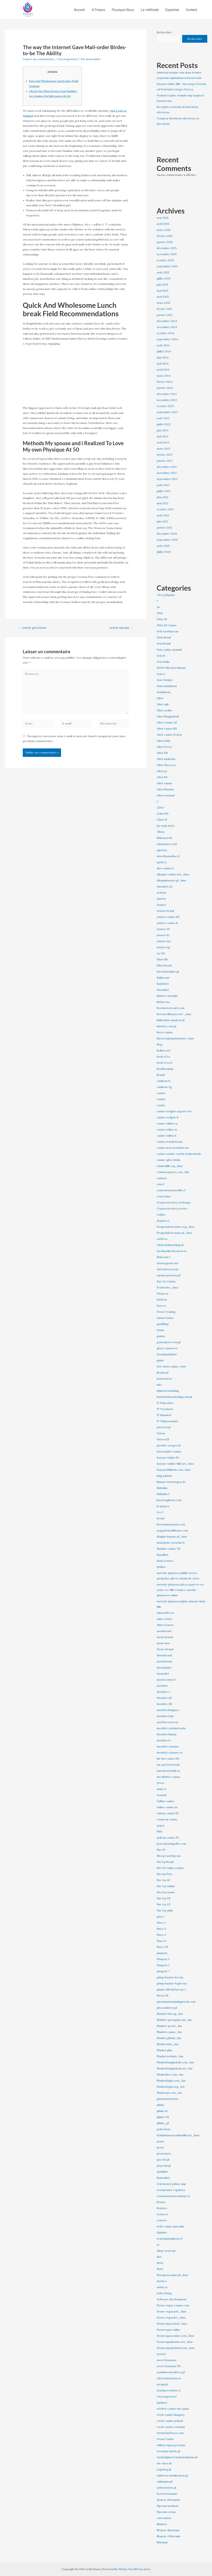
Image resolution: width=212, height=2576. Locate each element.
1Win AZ (162, 619)
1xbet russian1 (166, 795)
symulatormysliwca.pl (171, 2372)
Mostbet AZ (164, 1698)
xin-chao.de (164, 2463)
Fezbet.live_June (167, 1287)
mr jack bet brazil (168, 1764)
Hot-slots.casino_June (171, 1366)
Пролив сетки (166, 2512)
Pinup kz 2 (163, 1965)
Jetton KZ (163, 1439)
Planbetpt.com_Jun (169, 2092)
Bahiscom (163, 977)
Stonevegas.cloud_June (172, 2323)
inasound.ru (164, 1378)
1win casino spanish (169, 649)
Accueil (79, 10)
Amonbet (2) (164, 886)
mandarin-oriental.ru (171, 1542)
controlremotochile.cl (171, 1190)
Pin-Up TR (163, 1898)
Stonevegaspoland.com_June (176, 2348)
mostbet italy (165, 1716)
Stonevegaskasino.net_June (175, 2341)
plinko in (162, 2111)
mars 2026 (163, 230)
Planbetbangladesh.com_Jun (175, 2062)
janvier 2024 (165, 387)
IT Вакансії (164, 1415)
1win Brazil (164, 643)
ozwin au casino (167, 1819)
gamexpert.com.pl (168, 1342)
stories (161, 2354)
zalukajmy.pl (164, 2481)
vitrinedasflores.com (170, 2433)
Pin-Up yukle (165, 1910)
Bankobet (163, 983)
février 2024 (165, 381)
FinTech (162, 1299)
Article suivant (121, 628)
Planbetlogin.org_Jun (171, 2086)
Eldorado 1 (164, 1257)
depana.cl (163, 1220)
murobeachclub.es (168, 1770)
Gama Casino (165, 1317)
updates (162, 2402)
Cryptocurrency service (172, 1208)
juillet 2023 (164, 424)
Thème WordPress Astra (134, 2569)
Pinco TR (162, 1947)
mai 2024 (162, 363)
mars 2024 (164, 375)
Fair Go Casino (166, 1281)
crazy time (164, 1196)
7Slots (160, 831)
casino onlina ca (167, 1123)
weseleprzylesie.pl (168, 2451)
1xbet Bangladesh (168, 716)
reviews (162, 2220)
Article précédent (32, 628)
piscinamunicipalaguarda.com (176, 2001)
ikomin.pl (162, 1372)
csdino (161, 1214)
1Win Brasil (164, 637)
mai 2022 (162, 503)
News (160, 1783)
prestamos (164, 2153)
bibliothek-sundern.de (171, 1020)
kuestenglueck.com (169, 1500)
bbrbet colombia (167, 995)
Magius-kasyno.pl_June (172, 1536)
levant (161, 1518)
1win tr (161, 674)
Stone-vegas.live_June (171, 2317)
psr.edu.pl (163, 2159)
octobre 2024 (165, 333)
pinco (160, 1916)
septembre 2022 (167, 479)
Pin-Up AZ (163, 1880)
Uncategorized (67, 59)
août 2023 (163, 418)
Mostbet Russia (166, 1734)
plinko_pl (163, 2123)
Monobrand (164, 1655)
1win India (163, 661)
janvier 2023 (165, 460)
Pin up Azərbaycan (168, 1855)
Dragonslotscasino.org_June (175, 1226)
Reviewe (162, 2208)
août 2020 (163, 545)
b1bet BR (162, 959)
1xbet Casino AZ (167, 722)
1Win (160, 613)
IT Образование (167, 1421)
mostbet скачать (168, 1746)
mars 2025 (163, 302)
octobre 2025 (165, 260)
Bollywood (163, 1050)
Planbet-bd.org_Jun (170, 2013)
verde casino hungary (171, 2414)
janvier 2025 (164, 315)
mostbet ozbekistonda (171, 1728)
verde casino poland (170, 2420)
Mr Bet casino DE (168, 1758)
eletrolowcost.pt (167, 1269)
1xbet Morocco (166, 765)
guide (160, 1360)
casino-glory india (168, 1160)
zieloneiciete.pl (166, 2487)
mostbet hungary (168, 1710)
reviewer (162, 2214)
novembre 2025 (167, 254)
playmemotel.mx (167, 2098)
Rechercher (164, 32)
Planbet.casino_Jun (169, 2032)
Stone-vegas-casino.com (173, 2305)
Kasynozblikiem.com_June (174, 1469)
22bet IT (162, 819)
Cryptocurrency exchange (174, 1202)
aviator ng (163, 947)
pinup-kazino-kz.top (170, 1977)
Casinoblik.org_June (170, 1166)
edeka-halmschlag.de (170, 1245)
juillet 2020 (164, 552)
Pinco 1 (161, 1922)
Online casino (165, 1801)
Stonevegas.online (168, 2329)
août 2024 (163, 345)
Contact (191, 10)
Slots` (160, 2269)
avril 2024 (163, 369)
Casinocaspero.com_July (173, 1172)
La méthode (150, 10)
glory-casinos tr (167, 1348)
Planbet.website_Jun (170, 2056)
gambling (163, 1324)
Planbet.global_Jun (169, 2038)
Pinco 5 (161, 1934)
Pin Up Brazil (165, 1862)
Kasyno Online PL (168, 1457)
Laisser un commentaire (38, 59)
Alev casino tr (165, 868)
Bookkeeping (165, 1068)
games (161, 1336)
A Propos (98, 10)
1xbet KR (162, 752)
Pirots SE (162, 1995)
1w (158, 607)
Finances (162, 1293)
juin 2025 (162, 284)
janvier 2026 (165, 242)
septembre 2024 (167, 339)
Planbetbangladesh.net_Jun (174, 2068)
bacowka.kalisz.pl (168, 971)
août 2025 (163, 272)
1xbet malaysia (166, 759)
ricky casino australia (170, 2226)
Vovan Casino (165, 2439)
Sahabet (162, 2232)
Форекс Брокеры (168, 2530)
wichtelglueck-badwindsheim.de (177, 2457)
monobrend (164, 1661)
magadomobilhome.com (172, 1530)
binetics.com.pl (166, 1026)
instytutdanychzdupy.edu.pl (174, 1396)
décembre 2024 (167, 321)
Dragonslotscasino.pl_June (174, 1232)
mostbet (162, 1685)
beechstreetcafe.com (170, 1008)
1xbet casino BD (167, 728)
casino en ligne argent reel (174, 1111)
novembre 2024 (167, 327)
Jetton (161, 1433)
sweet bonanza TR (168, 2366)
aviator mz (164, 941)
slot (159, 2256)
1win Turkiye (165, 680)
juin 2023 (162, 430)
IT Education (165, 1403)
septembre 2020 (167, 539)
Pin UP (161, 1849)
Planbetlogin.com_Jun (171, 2080)
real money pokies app (171, 2184)
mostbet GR (164, 1704)
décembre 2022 (167, 466)
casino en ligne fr (168, 1117)
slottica (161, 2281)
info (159, 1384)
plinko (160, 2105)
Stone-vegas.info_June (172, 2311)
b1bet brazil (164, 965)
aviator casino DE (168, 917)
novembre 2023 (167, 400)
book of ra (163, 1056)
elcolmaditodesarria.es (172, 1251)
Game (160, 1330)
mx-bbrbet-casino (168, 1776)
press (160, 2147)
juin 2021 (162, 521)
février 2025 (164, 309)
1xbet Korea (164, 746)
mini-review (164, 1619)
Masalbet (162, 1554)
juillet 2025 (164, 278)
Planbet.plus (164, 2050)
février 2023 (164, 454)
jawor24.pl (164, 1427)
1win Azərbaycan (167, 631)
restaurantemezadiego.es (173, 2196)
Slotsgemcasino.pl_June (172, 2275)
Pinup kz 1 (163, 1959)
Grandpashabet (167, 1354)
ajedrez (162, 862)
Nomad (161, 1795)
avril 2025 (163, 296)
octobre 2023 (165, 406)
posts (160, 2141)
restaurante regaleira (171, 2190)
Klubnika (162, 1488)
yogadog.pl (164, 2469)
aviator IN (163, 929)
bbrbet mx (163, 1002)
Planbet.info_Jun (167, 2044)
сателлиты (164, 2518)
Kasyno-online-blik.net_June (175, 1463)
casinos (161, 1178)
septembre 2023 (167, 412)
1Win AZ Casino (166, 625)
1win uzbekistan (167, 686)
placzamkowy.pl (167, 2007)
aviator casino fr (167, 923)
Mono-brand (165, 1649)
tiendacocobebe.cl (168, 2390)
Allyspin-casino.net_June (173, 874)
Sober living (164, 2293)
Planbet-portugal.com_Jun (174, 2019)
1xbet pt (162, 771)
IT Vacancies (165, 1409)
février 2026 (164, 236)
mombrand (164, 1631)
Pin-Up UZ (164, 1904)
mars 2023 (163, 448)
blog (159, 1044)
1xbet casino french (169, 734)
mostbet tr (164, 1740)
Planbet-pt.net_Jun (169, 2026)
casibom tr (164, 1081)
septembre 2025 (167, 266)
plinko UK (163, 2117)
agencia (162, 850)
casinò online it (166, 1135)
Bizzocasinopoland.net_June (175, 1038)
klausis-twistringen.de (171, 1481)
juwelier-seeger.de (169, 1445)
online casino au (167, 1807)
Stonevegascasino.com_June (175, 2335)
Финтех (162, 2524)
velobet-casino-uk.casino (173, 2408)
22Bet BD (162, 813)
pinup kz (162, 1953)
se (158, 2244)
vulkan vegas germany (171, 2445)
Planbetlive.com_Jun (170, 2074)
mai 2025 (162, 290)
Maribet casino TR (168, 1548)
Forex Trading (166, 1311)
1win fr (161, 655)
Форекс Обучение (169, 2536)
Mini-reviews (165, 1625)
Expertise (172, 10)
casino (161, 1093)
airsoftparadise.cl (168, 856)
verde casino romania (171, 2427)
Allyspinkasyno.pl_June (171, 880)
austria (161, 898)
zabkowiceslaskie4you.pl (172, 2475)
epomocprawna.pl (168, 1275)
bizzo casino (165, 1032)
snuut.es (162, 2287)
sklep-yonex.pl (166, 2250)
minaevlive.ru (165, 1612)
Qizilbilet (162, 2171)
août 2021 (163, 515)
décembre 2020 (167, 533)
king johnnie (164, 1475)
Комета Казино (167, 2493)
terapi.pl (162, 2384)
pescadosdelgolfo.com (171, 1843)
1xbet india (163, 740)
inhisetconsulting (168, 1390)
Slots (160, 2262)
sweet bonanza (166, 2360)
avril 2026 (163, 223)
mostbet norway (167, 1722)
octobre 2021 (165, 509)
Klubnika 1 (163, 1494)
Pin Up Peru (164, 1874)
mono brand (165, 1637)
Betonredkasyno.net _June (174, 1014)
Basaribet (163, 989)
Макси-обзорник (168, 2499)
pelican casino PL (168, 1837)
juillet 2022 (164, 491)
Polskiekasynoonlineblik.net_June (178, 2135)
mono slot (163, 1643)
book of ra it (164, 1062)
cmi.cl (160, 1184)
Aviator (161, 904)
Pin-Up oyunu (165, 1892)
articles (161, 892)
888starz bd (164, 838)
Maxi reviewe (165, 1560)
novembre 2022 (167, 473)
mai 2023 (162, 436)
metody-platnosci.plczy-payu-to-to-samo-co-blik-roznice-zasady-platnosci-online (181, 1590)
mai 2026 (162, 217)
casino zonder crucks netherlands (179, 1153)
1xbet (160, 698)
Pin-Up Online (166, 1886)
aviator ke (163, 935)
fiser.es (161, 1305)
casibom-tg (164, 1087)
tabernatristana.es (169, 2378)
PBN (159, 1831)
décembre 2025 (167, 248)
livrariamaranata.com (171, 1524)
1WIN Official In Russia (171, 667)
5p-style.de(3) (165, 825)
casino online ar (167, 1129)
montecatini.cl (166, 1679)
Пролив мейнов (167, 2505)
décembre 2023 (167, 394)
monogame (164, 1667)
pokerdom (163, 2129)
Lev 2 (160, 1512)
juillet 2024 (164, 351)
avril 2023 (163, 442)
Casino (161, 1099)
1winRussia (164, 692)
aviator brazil (165, 910)
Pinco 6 (161, 1941)
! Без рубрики (166, 595)
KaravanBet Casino (169, 1451)
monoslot (163, 1673)
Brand (161, 1074)
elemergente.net (167, 1263)
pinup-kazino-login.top (172, 1983)
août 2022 (163, 485)
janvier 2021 (164, 527)
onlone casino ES (168, 1813)
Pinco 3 (161, 1928)
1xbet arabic (164, 710)
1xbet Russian (165, 789)
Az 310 (161, 953)
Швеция (162, 2542)
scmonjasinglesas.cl (169, 2238)
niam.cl (161, 1789)
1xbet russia (164, 783)
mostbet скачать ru (169, 1752)
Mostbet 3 (163, 1691)
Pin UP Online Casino (170, 1868)
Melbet (161, 1567)
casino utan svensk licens (173, 1147)
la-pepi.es (163, 1506)
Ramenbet (163, 2177)
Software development (171, 2299)
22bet (160, 807)
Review (161, 2202)
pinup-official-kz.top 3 (171, 1989)
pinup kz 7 (163, 1971)
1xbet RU (162, 777)
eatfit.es (162, 1238)
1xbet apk (163, 704)
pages (160, 1825)
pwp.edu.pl (164, 2165)
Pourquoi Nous (123, 10)
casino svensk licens (169, 1141)
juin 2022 (162, 497)
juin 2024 (162, 357)
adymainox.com (167, 844)
